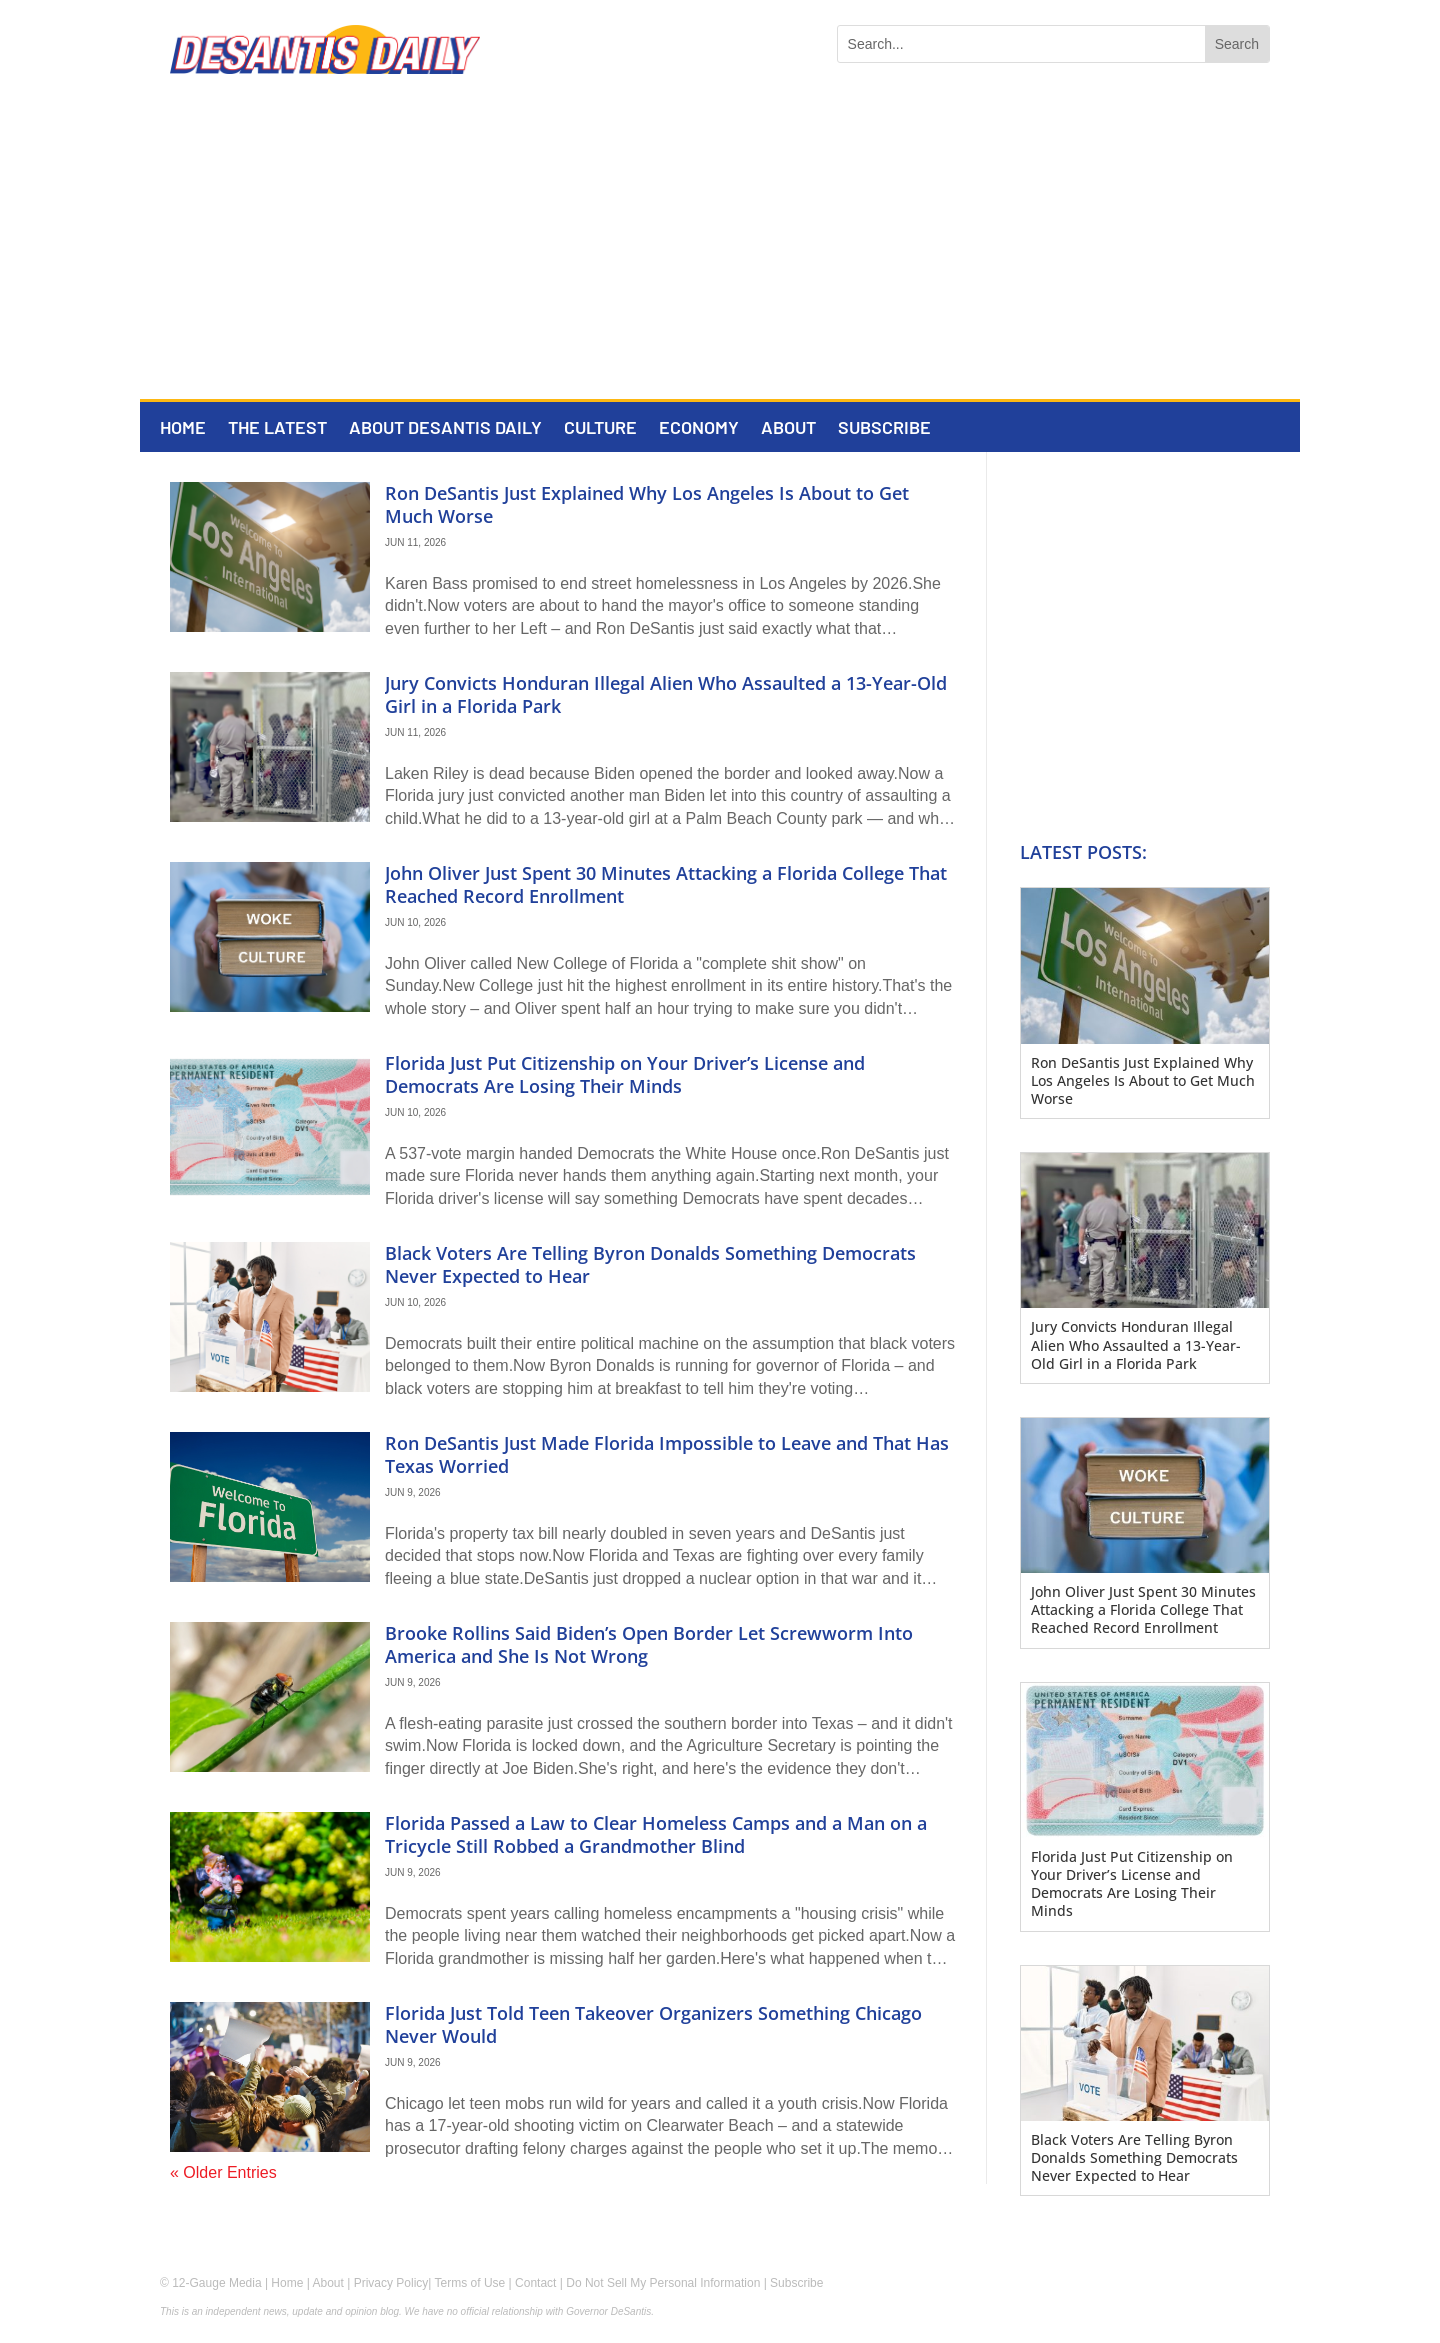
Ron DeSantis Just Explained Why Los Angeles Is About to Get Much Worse (647, 504)
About (788, 429)
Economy (699, 429)
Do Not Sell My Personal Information (663, 2283)
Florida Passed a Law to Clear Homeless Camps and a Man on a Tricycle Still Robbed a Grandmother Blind (656, 1834)
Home (183, 429)
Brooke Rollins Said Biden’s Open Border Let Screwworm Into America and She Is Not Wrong (649, 1644)
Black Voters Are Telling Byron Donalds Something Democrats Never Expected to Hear (650, 1264)
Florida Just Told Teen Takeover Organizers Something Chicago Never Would (653, 2024)
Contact (535, 2283)
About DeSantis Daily (445, 429)
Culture (600, 429)
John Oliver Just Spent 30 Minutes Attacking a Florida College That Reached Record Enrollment (666, 884)
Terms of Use (470, 2283)
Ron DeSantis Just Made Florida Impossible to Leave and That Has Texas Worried (667, 1454)
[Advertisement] (720, 249)
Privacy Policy (391, 2283)
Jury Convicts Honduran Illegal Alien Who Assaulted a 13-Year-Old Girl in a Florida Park (666, 694)
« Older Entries (223, 2172)
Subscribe (884, 429)
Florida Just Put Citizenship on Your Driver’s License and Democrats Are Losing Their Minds (625, 1074)
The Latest (277, 429)
